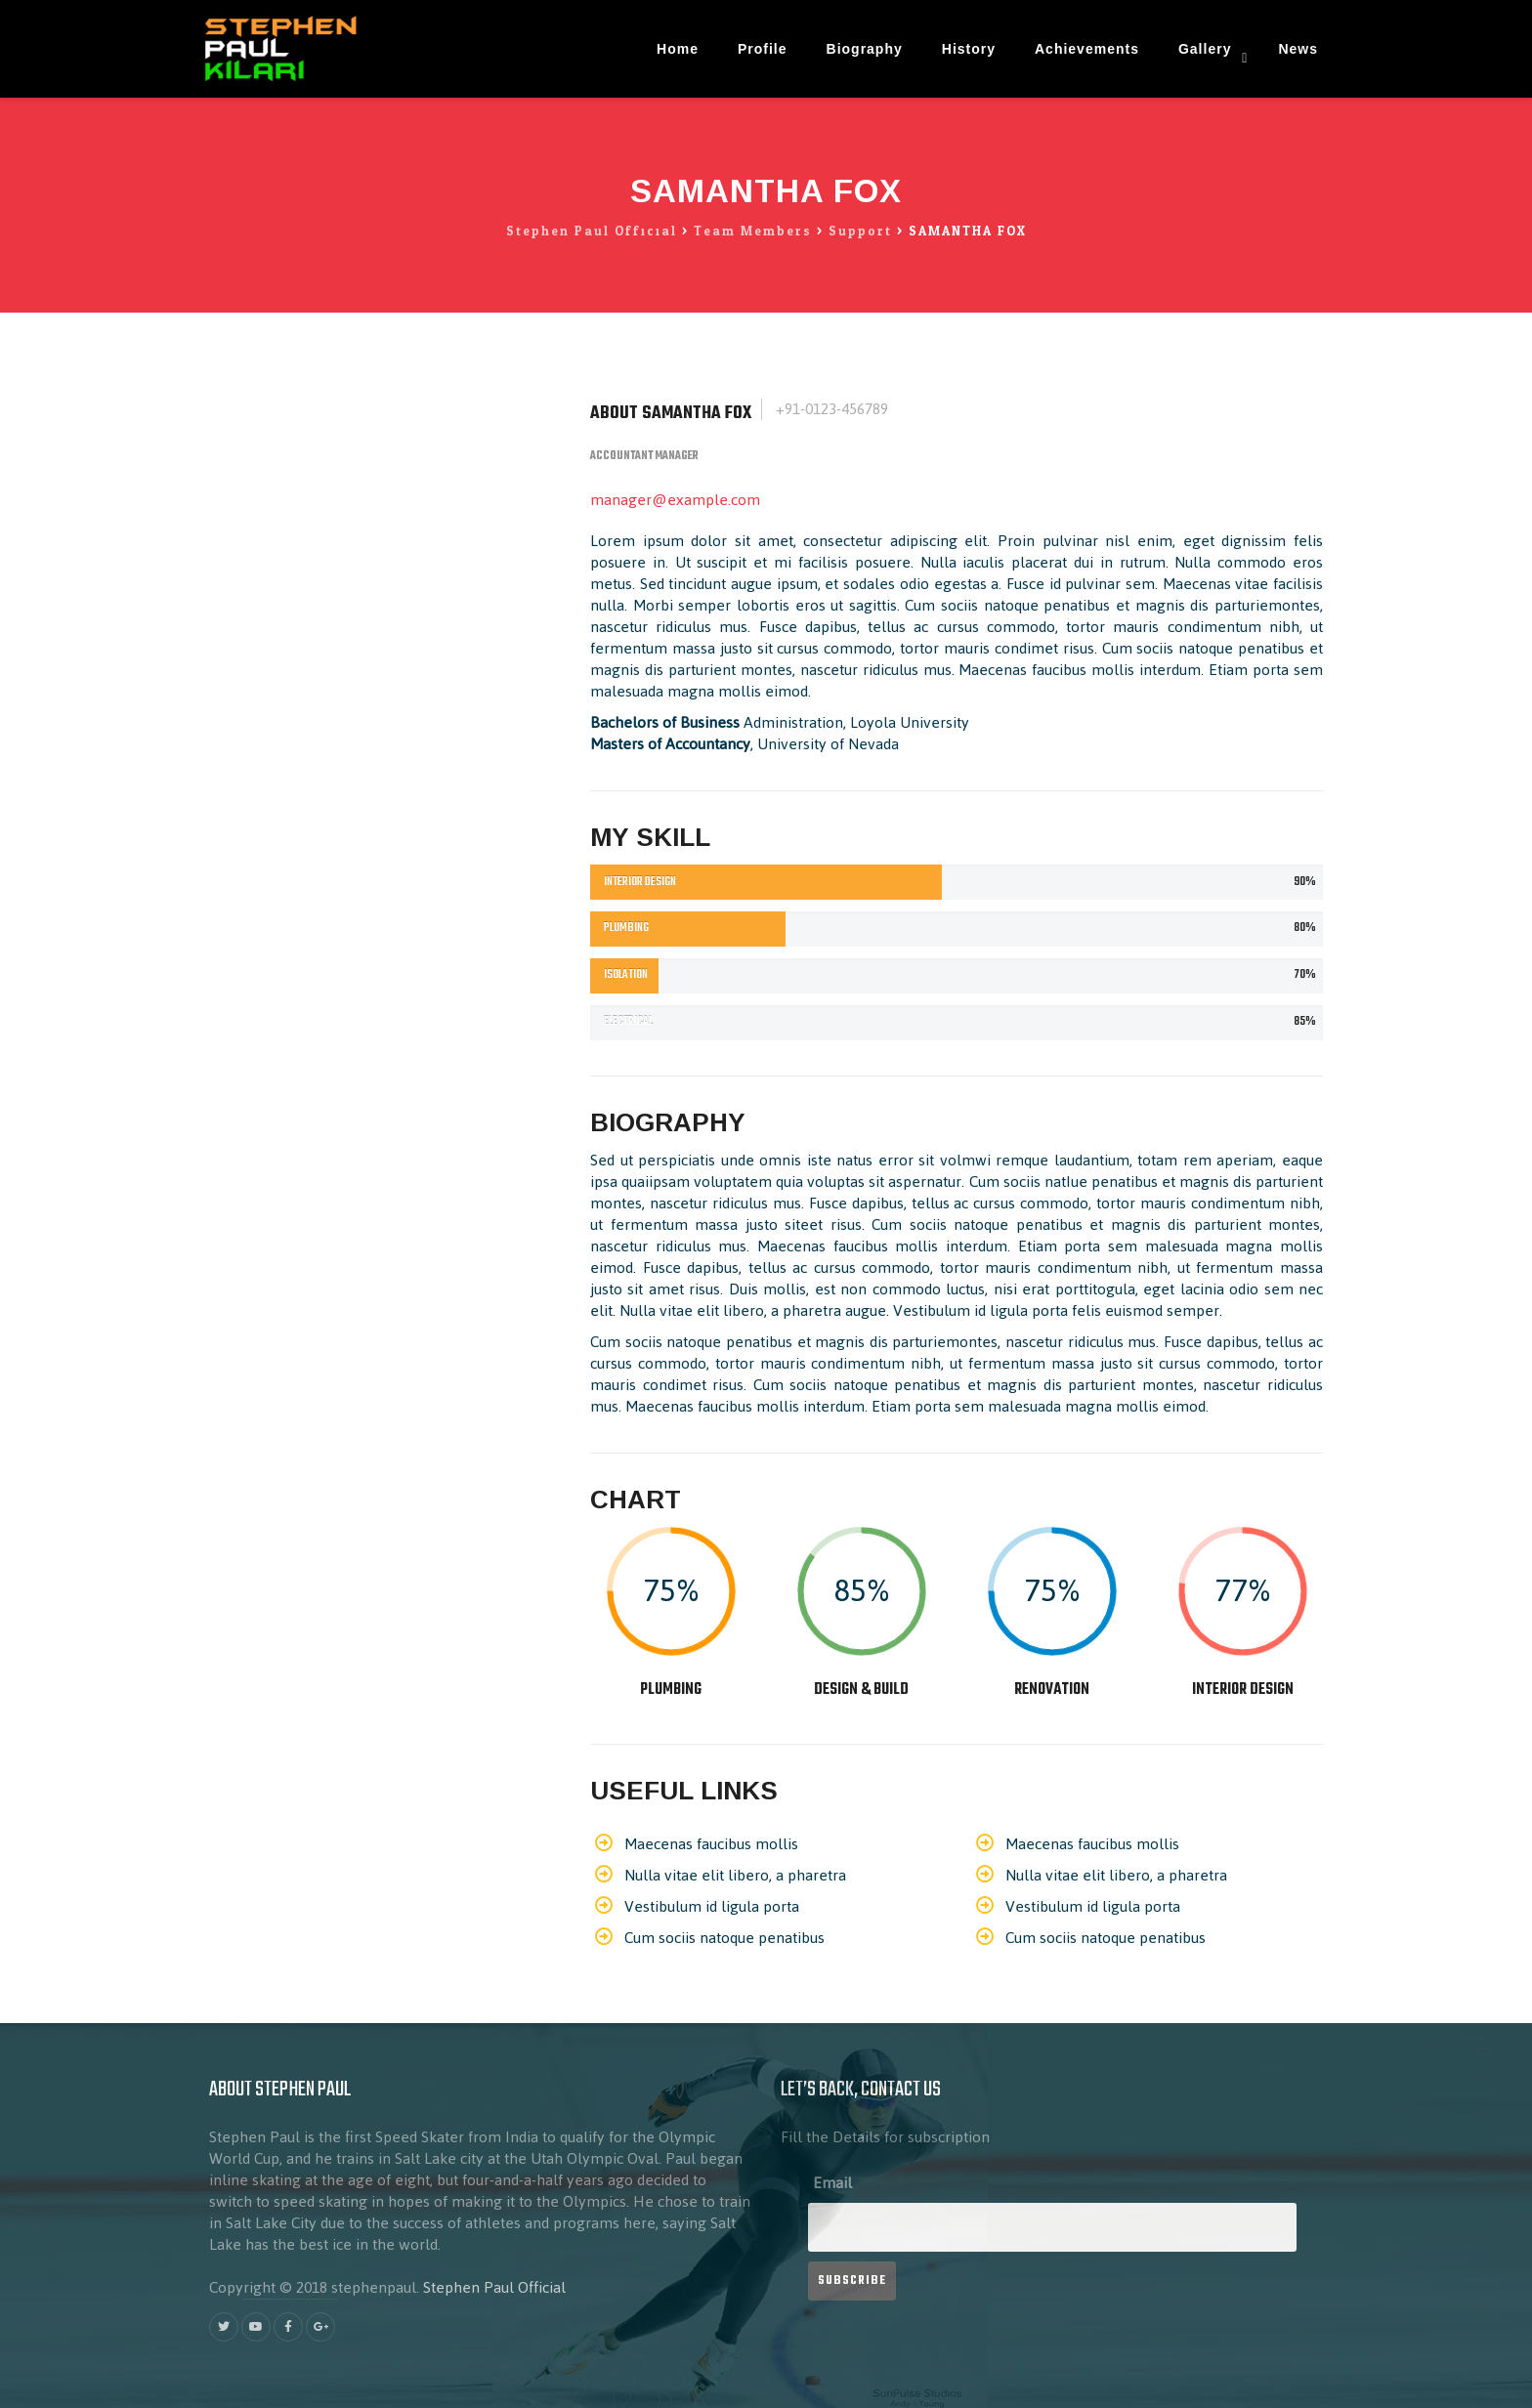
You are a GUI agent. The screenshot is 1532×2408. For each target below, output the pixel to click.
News (1298, 49)
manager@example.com (675, 500)
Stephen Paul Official (494, 2287)
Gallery (1204, 49)
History (969, 49)
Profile (762, 49)
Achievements (1087, 49)
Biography (865, 49)
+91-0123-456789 (830, 409)
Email (832, 2183)
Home (678, 49)
